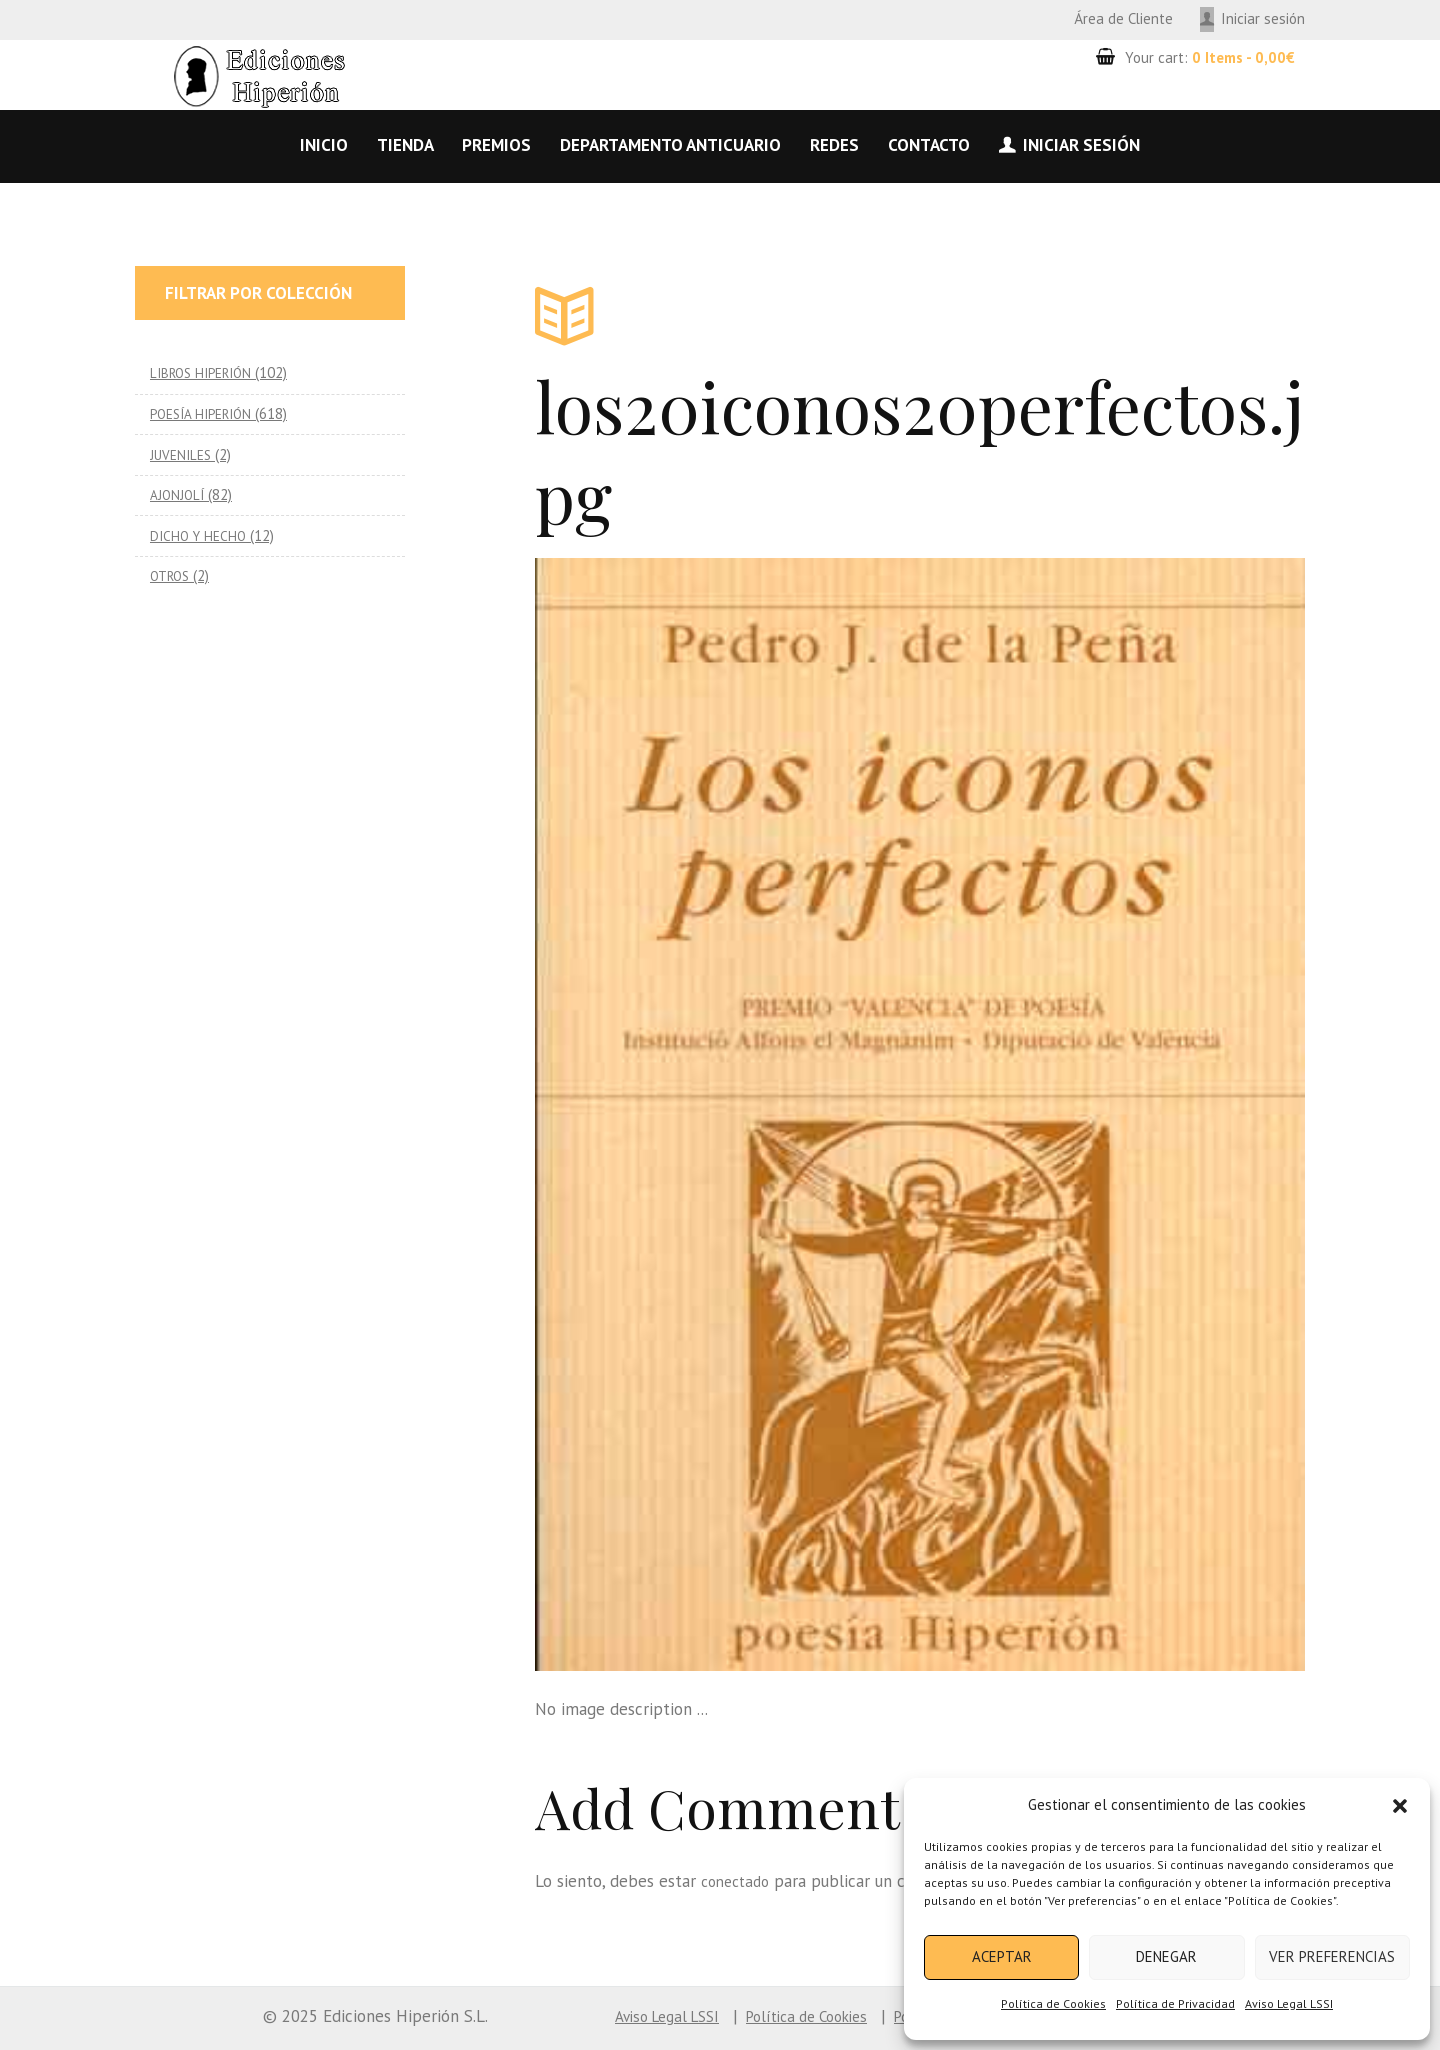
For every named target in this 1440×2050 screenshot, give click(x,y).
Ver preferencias (1332, 1956)
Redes (834, 145)
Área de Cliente (1123, 18)
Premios (496, 145)
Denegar (1166, 1956)
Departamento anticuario (670, 145)
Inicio (324, 145)
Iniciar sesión (1263, 18)
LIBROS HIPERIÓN (206, 372)
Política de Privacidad (1175, 2003)
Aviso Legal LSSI (1289, 2003)
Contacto (929, 145)
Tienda (405, 145)
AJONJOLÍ (179, 494)
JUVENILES (183, 454)
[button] (1400, 1806)
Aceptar (1002, 1956)
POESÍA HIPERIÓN (207, 413)
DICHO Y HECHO (201, 535)
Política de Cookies (1053, 2003)
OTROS (172, 575)
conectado (739, 1881)
